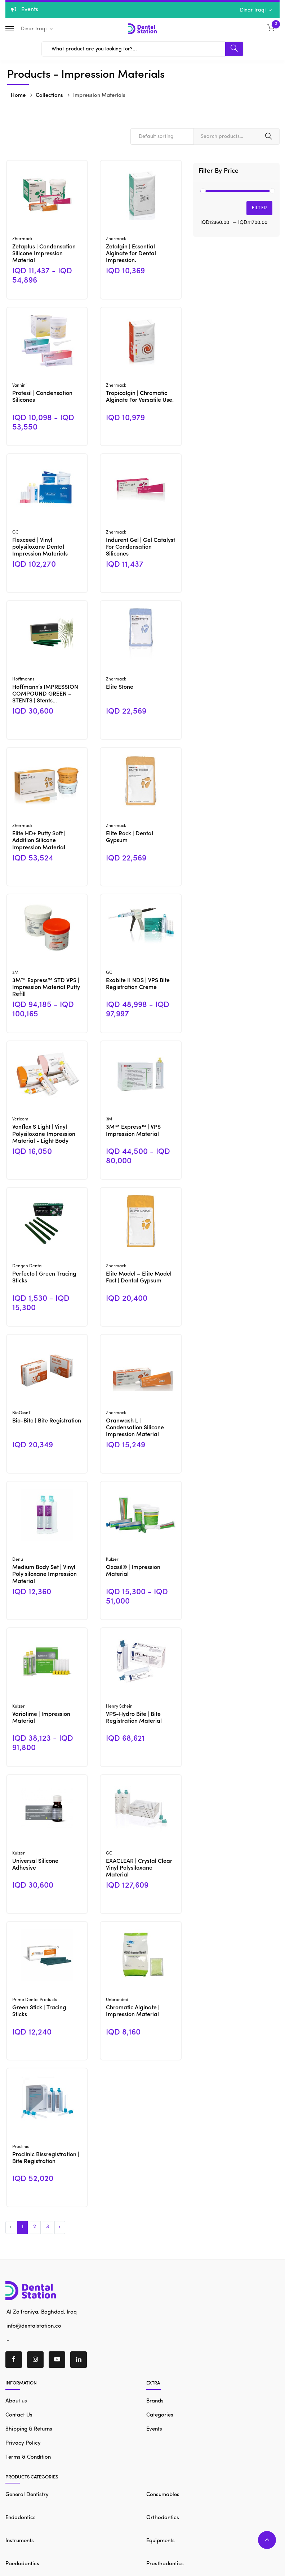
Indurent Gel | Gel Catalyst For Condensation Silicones (140, 547)
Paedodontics (22, 2564)
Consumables (162, 2495)
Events (154, 2429)
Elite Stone (119, 687)
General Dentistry (27, 2495)
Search (269, 136)
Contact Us (18, 2415)
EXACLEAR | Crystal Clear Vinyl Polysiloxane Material (139, 1868)
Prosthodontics (165, 2564)
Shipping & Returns (28, 2429)
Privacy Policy (23, 2443)
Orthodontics (162, 2518)
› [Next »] (60, 2227)
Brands (155, 2401)
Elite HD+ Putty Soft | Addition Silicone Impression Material (39, 840)
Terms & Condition (28, 2457)
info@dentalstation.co (33, 2326)
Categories (159, 2415)
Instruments (19, 2541)
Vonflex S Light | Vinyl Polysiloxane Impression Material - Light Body (43, 1134)
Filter (259, 208)
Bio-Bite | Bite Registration (46, 1421)
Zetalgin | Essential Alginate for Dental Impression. (131, 254)
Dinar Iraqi (253, 10)
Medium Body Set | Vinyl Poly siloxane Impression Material (44, 1574)
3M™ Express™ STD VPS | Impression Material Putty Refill (46, 987)
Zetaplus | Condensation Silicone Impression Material (44, 254)
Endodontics (20, 2518)
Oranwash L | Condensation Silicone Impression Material (135, 1428)
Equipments (160, 2541)
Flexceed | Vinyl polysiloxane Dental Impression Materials (40, 547)
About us (16, 2401)
